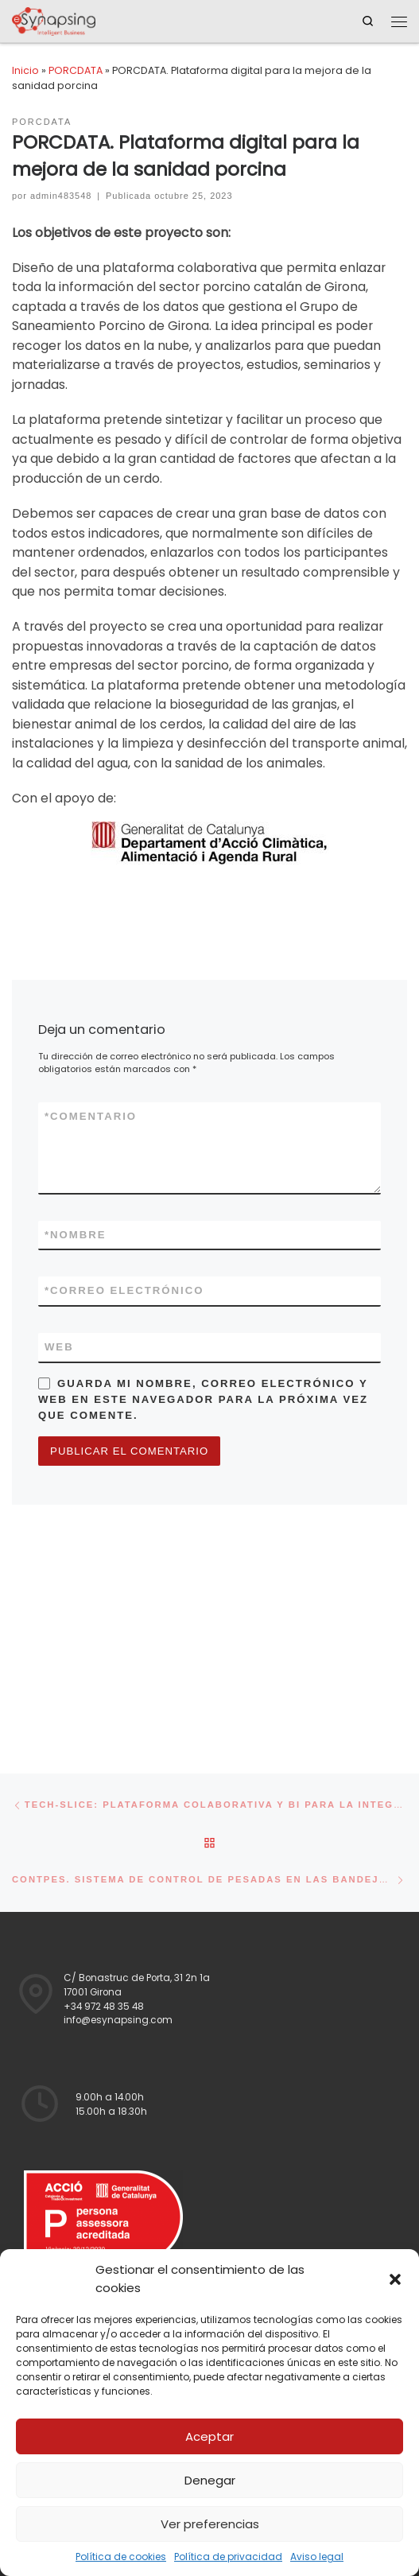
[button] (395, 2279)
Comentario (91, 1117)
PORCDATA (75, 70)
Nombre (76, 1235)
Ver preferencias (210, 2524)
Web (59, 1347)
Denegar (209, 2480)
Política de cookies (121, 2556)
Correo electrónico (124, 1291)
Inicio (25, 70)
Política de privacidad (228, 2556)
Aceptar (209, 2436)
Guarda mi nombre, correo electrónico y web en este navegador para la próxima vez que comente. (203, 1399)
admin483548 (60, 195)
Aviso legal (316, 2556)
